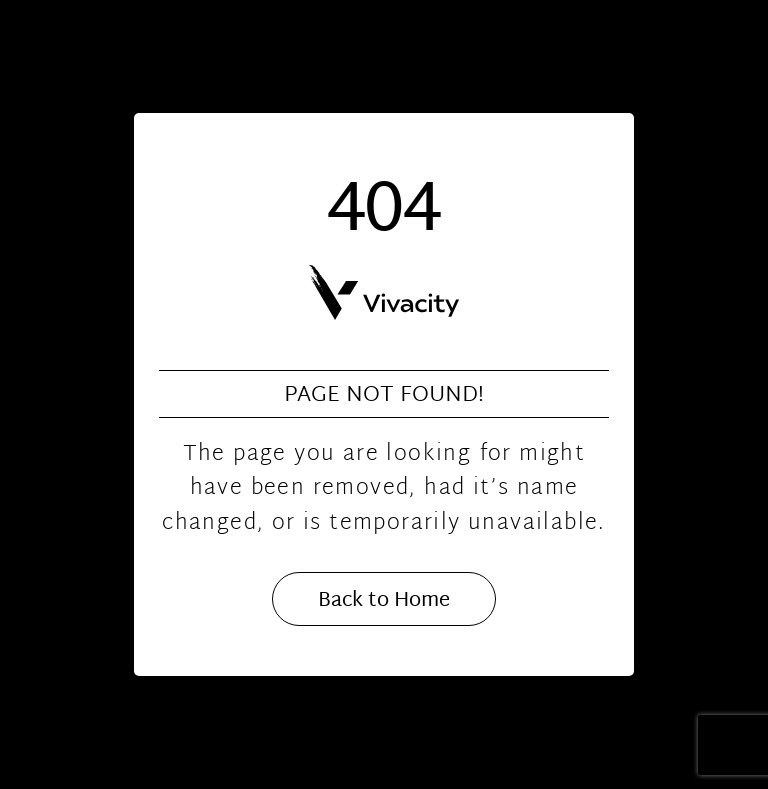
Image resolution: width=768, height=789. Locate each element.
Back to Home (384, 601)
